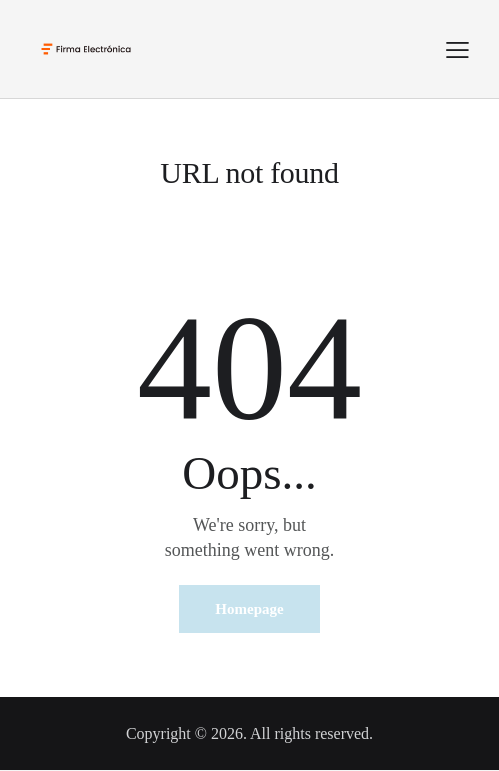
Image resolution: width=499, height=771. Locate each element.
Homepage (249, 609)
